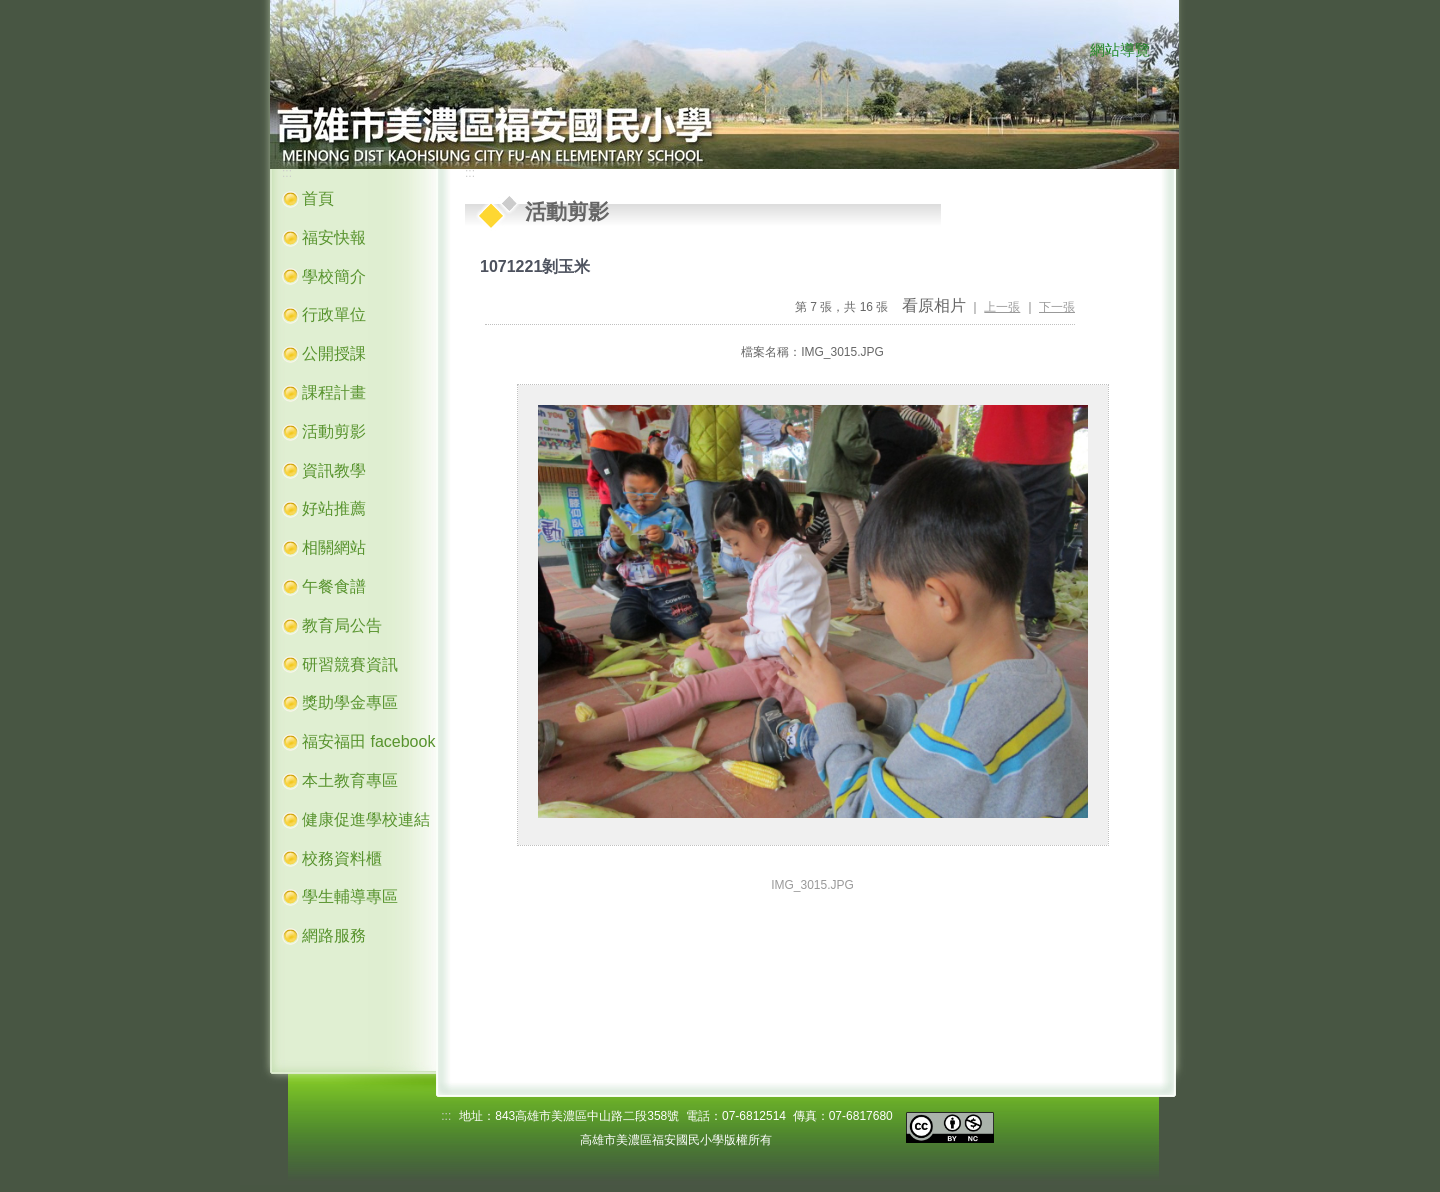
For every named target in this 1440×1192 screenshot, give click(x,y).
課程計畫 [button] (334, 392)
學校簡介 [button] (334, 276)
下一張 (1057, 307)
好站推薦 (334, 508)
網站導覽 (1120, 50)
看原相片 (934, 305)
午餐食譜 (334, 586)
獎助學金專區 (350, 702)
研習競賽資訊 (350, 664)
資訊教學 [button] (334, 470)
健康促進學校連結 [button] (366, 819)
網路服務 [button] (334, 935)
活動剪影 (334, 431)
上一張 (1002, 307)
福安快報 (334, 237)
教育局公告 (342, 625)
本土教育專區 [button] (350, 780)
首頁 (318, 198)
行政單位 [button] (334, 314)
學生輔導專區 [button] (350, 896)
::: (1070, 51)
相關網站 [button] (334, 547)
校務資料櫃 (342, 858)
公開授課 (334, 353)
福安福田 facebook (368, 741)
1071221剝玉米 (535, 266)
